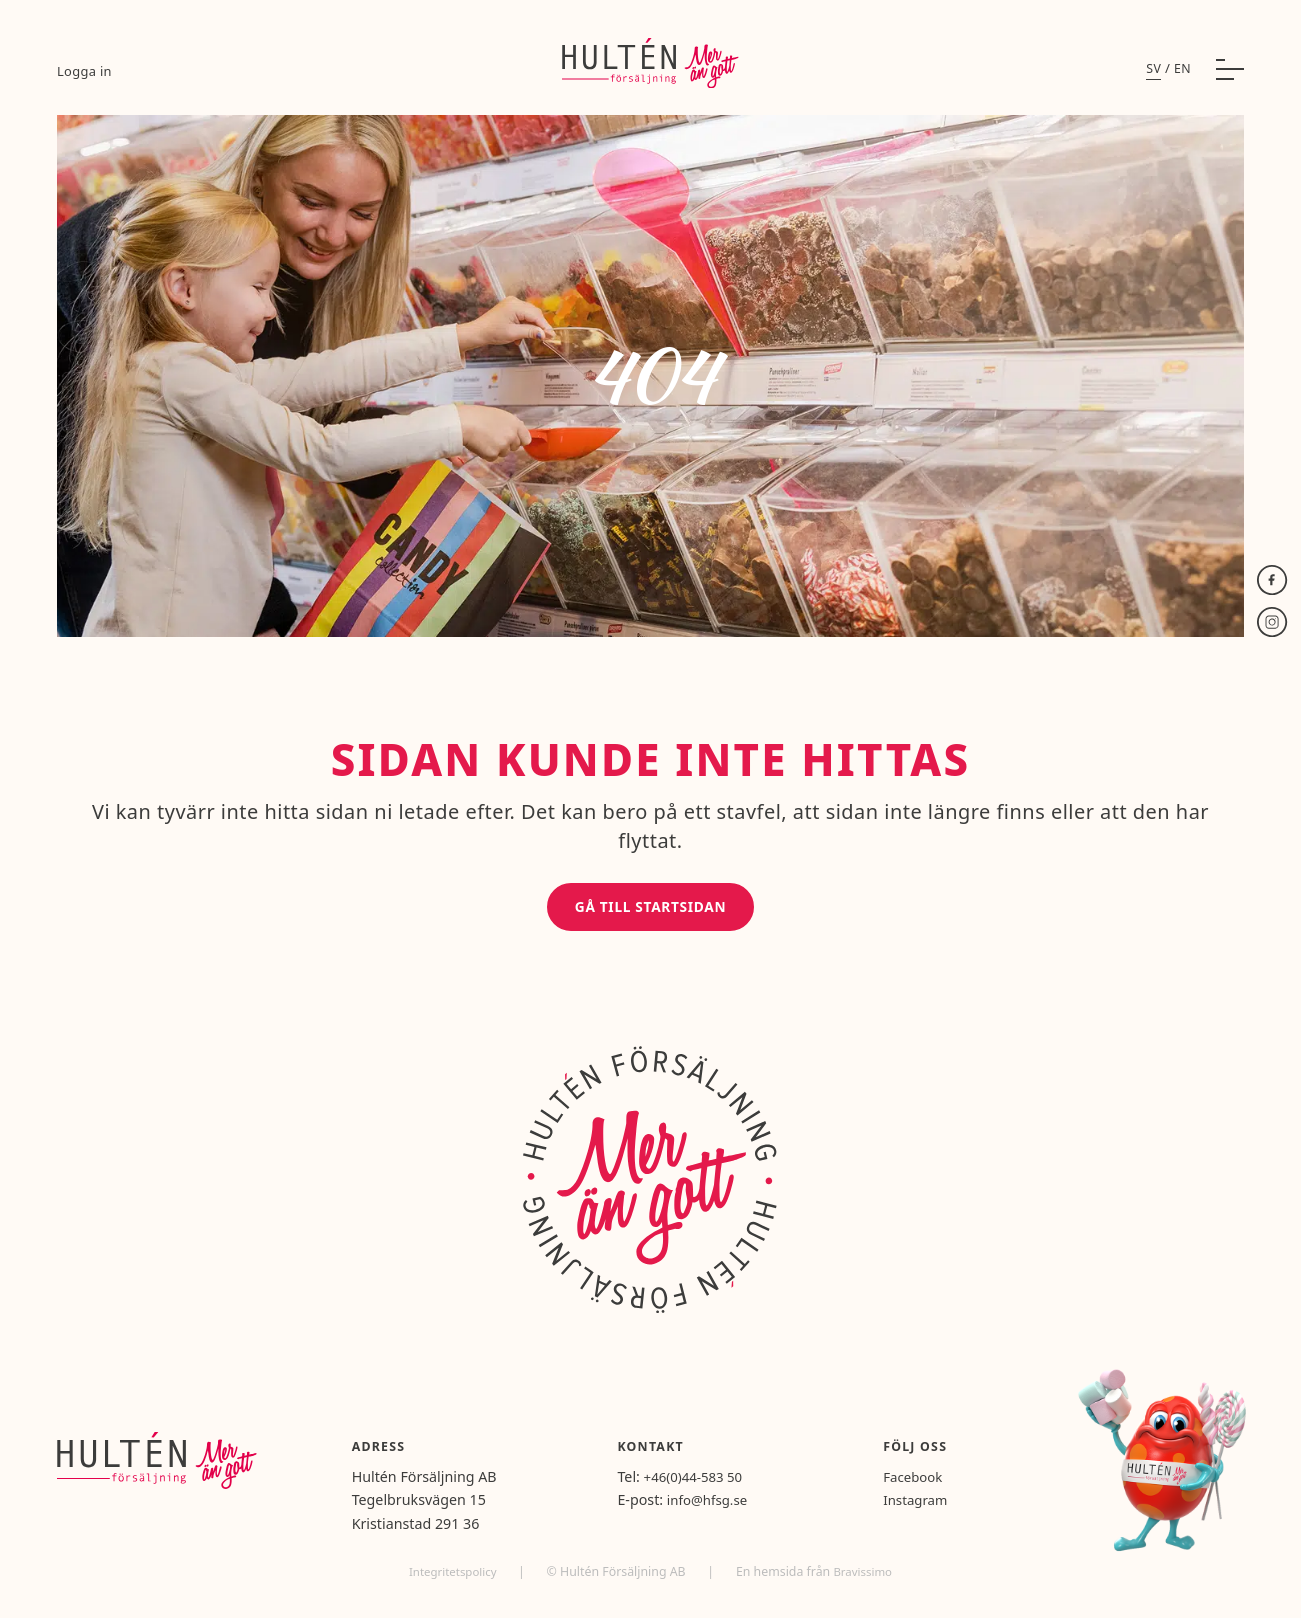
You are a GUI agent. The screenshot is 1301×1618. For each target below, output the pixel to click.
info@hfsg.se (729, 1506)
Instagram (927, 1506)
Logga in (85, 77)
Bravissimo (866, 1577)
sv (1152, 75)
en (1182, 75)
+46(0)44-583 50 (716, 1482)
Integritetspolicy (452, 1577)
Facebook (925, 1482)
